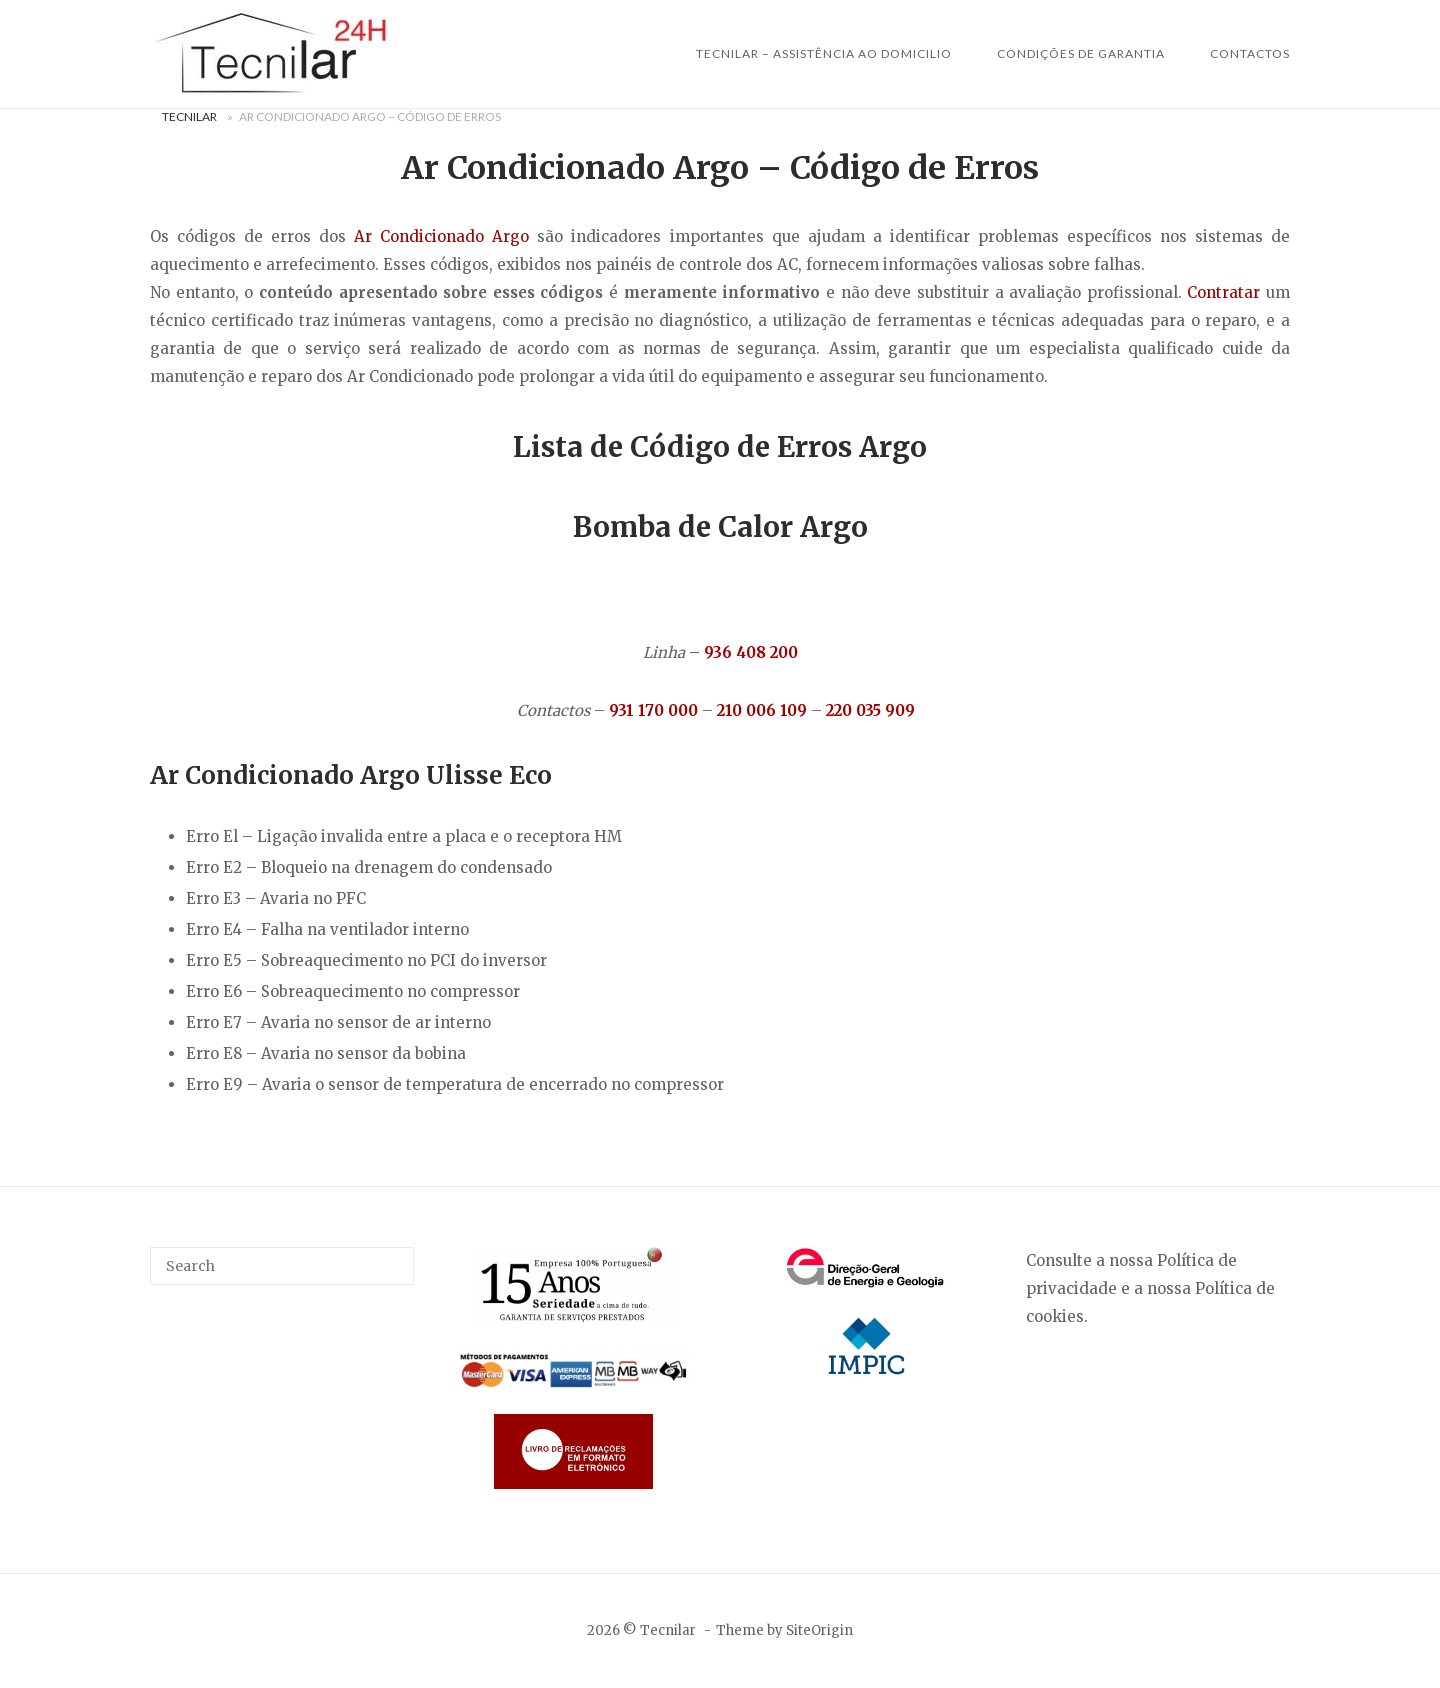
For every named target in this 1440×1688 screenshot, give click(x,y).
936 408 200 (751, 652)
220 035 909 (870, 710)
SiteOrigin (819, 1630)
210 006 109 (762, 710)
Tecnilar (189, 116)
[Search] (391, 1257)
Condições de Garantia (1081, 53)
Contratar (1223, 292)
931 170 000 (653, 710)
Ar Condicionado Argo (441, 236)
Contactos (1250, 53)
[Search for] (282, 1266)
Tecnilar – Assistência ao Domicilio (824, 53)
